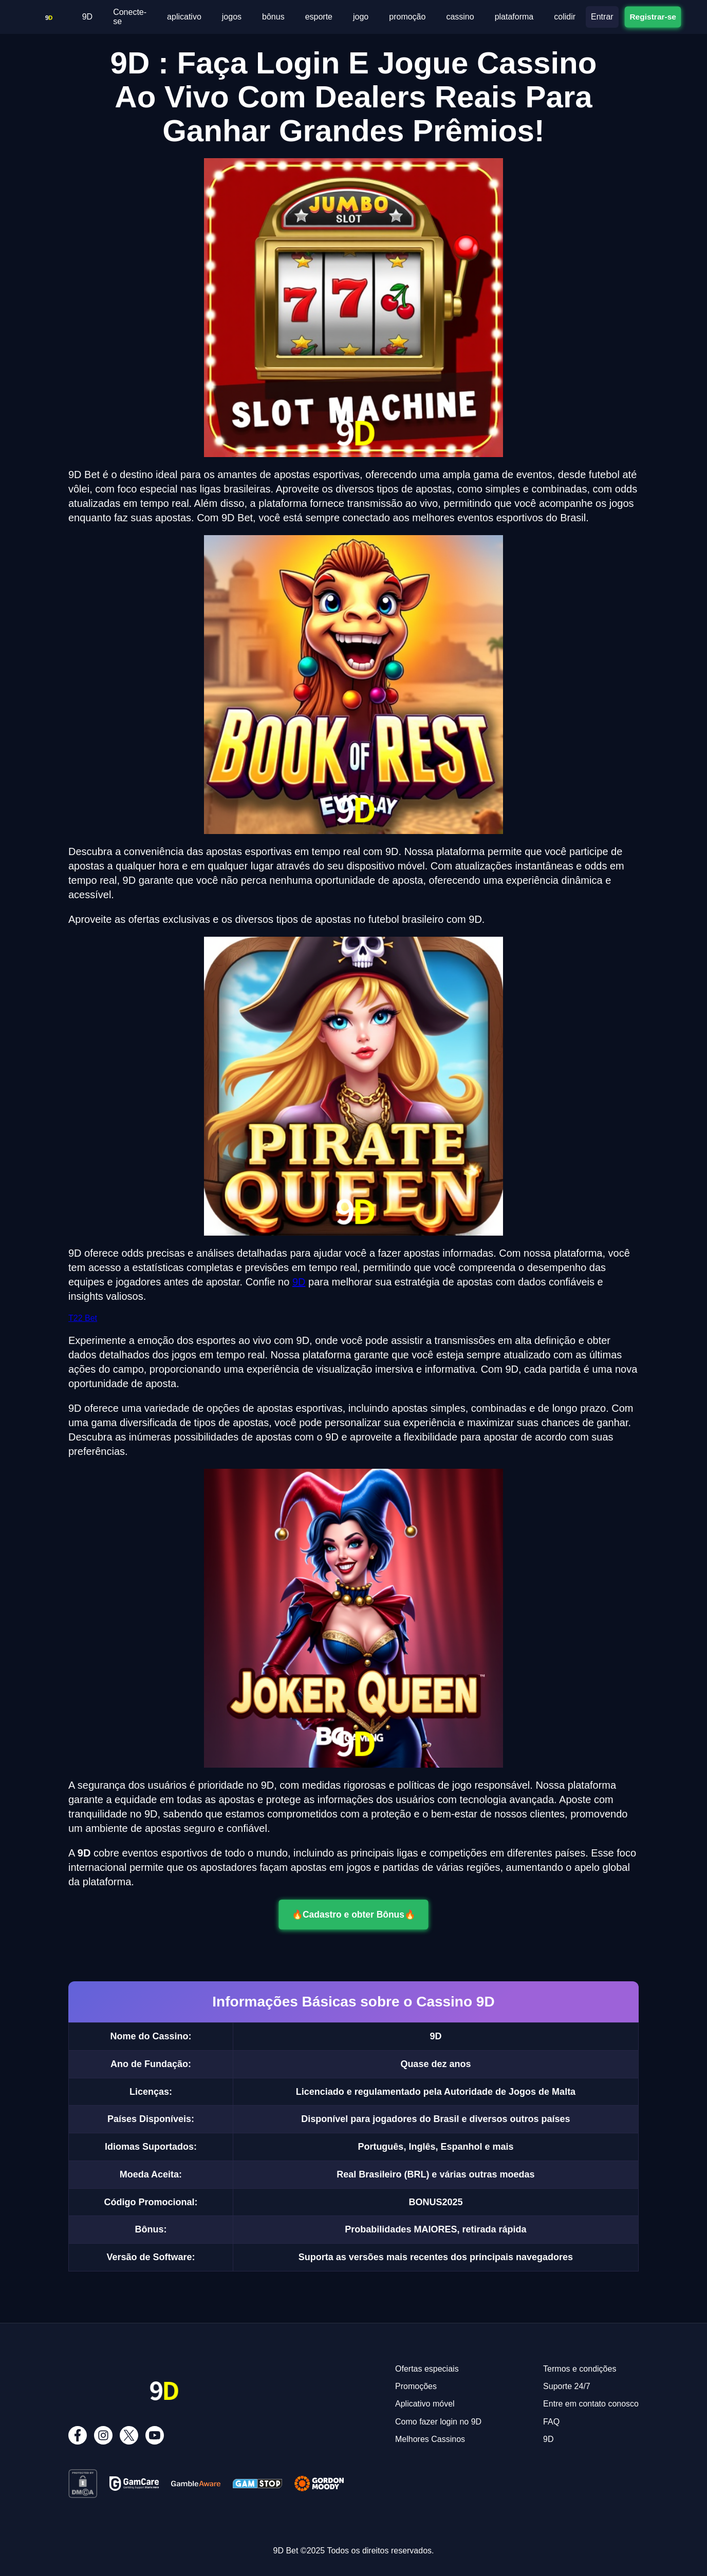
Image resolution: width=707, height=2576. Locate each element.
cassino (460, 16)
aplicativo (184, 16)
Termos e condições (579, 2368)
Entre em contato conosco (591, 2403)
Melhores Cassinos (430, 2439)
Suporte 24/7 (566, 2386)
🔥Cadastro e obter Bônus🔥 (354, 1915)
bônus (273, 16)
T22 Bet (82, 1318)
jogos (231, 16)
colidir (564, 16)
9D (87, 16)
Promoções (416, 2386)
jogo (360, 16)
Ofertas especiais (427, 2368)
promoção (407, 16)
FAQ (551, 2421)
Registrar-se (653, 16)
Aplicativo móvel (425, 2403)
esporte (318, 16)
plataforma (514, 16)
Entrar (602, 16)
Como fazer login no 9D (438, 2421)
